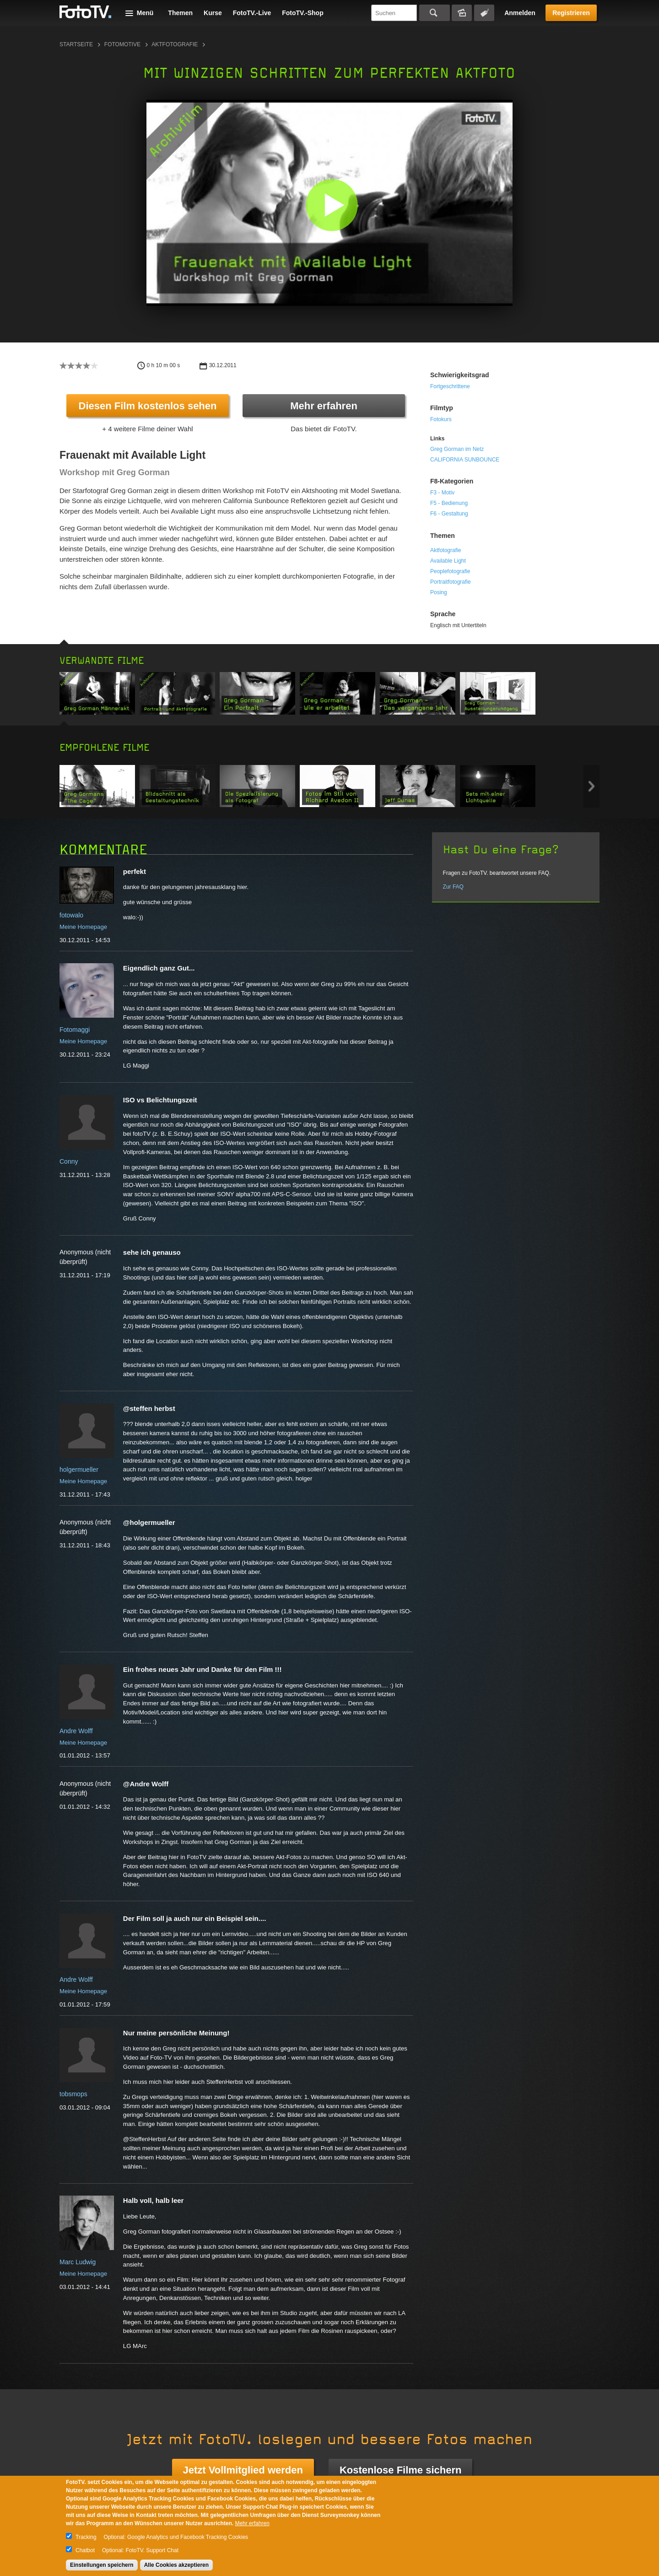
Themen (180, 12)
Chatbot (85, 2550)
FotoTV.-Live (252, 12)
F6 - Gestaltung (449, 513)
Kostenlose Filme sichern (401, 2470)
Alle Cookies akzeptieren (176, 2565)
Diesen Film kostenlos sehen (148, 406)
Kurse (213, 12)
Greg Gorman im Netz (457, 449)
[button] (331, 205)
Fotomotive (122, 44)
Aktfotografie (174, 44)
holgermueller (78, 1469)
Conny (68, 1161)
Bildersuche (462, 13)
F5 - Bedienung (449, 503)
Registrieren (571, 12)
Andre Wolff (76, 1731)
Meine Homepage (83, 926)
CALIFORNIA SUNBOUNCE (464, 459)
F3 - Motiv (442, 492)
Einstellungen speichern (102, 2565)
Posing (438, 592)
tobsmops (73, 2094)
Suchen (434, 13)
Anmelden (519, 12)
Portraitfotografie (450, 582)
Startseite (76, 44)
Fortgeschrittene (450, 386)
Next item (591, 786)
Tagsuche (484, 13)
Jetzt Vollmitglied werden (243, 2470)
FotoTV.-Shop (302, 12)
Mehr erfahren (323, 406)
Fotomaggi (74, 1029)
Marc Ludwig (77, 2262)
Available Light (448, 561)
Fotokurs (441, 419)
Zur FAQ (453, 887)
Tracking (86, 2537)
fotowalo (71, 915)
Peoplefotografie (450, 571)
